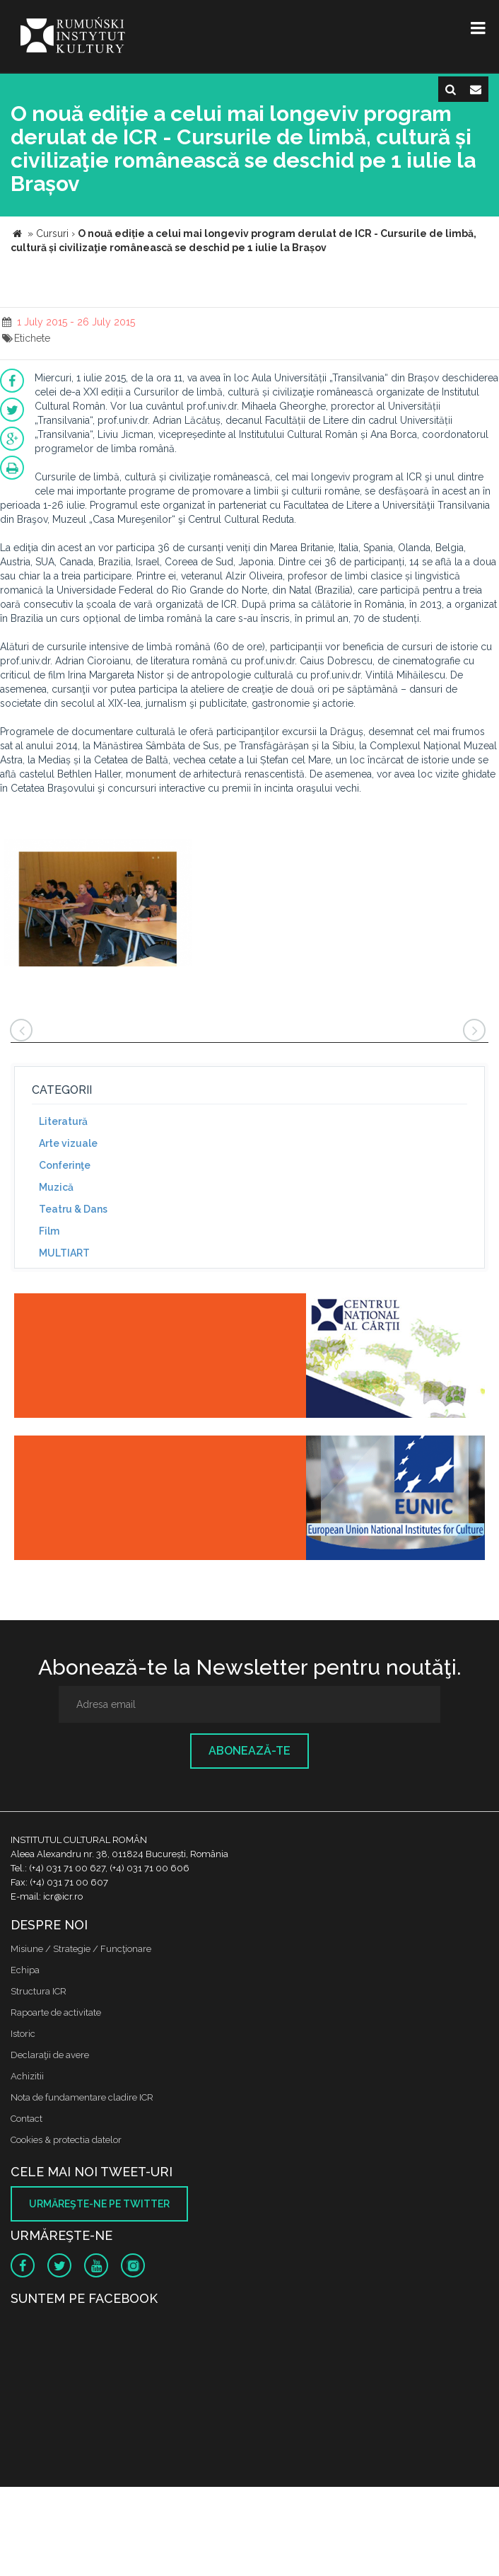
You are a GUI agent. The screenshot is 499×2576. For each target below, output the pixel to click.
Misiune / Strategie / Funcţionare (81, 1948)
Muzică (56, 1187)
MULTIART (64, 1253)
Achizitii (27, 2076)
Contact (26, 2118)
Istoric (23, 2033)
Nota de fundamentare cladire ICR (82, 2097)
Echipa (25, 1970)
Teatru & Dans (73, 1209)
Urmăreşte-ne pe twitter (99, 2204)
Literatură (63, 1121)
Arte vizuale (68, 1143)
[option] (98, 904)
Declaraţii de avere (50, 2055)
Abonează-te (249, 1750)
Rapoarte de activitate (56, 2012)
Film (49, 1231)
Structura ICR (38, 1991)
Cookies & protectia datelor (66, 2140)
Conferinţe (64, 1165)
